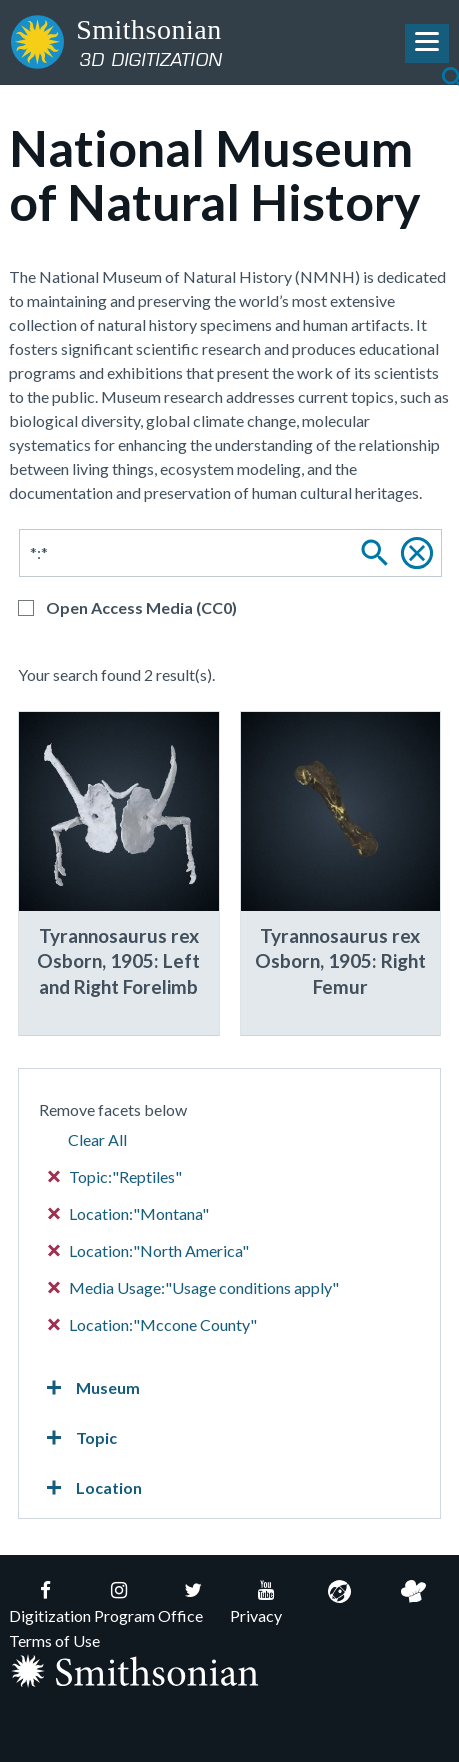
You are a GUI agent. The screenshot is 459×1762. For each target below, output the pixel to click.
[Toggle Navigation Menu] (427, 43)
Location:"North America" (149, 1250)
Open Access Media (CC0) (141, 607)
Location (90, 1488)
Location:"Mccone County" (153, 1324)
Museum (89, 1388)
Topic (78, 1438)
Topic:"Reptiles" (115, 1176)
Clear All (97, 1139)
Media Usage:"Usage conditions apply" (194, 1287)
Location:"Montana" (129, 1213)
